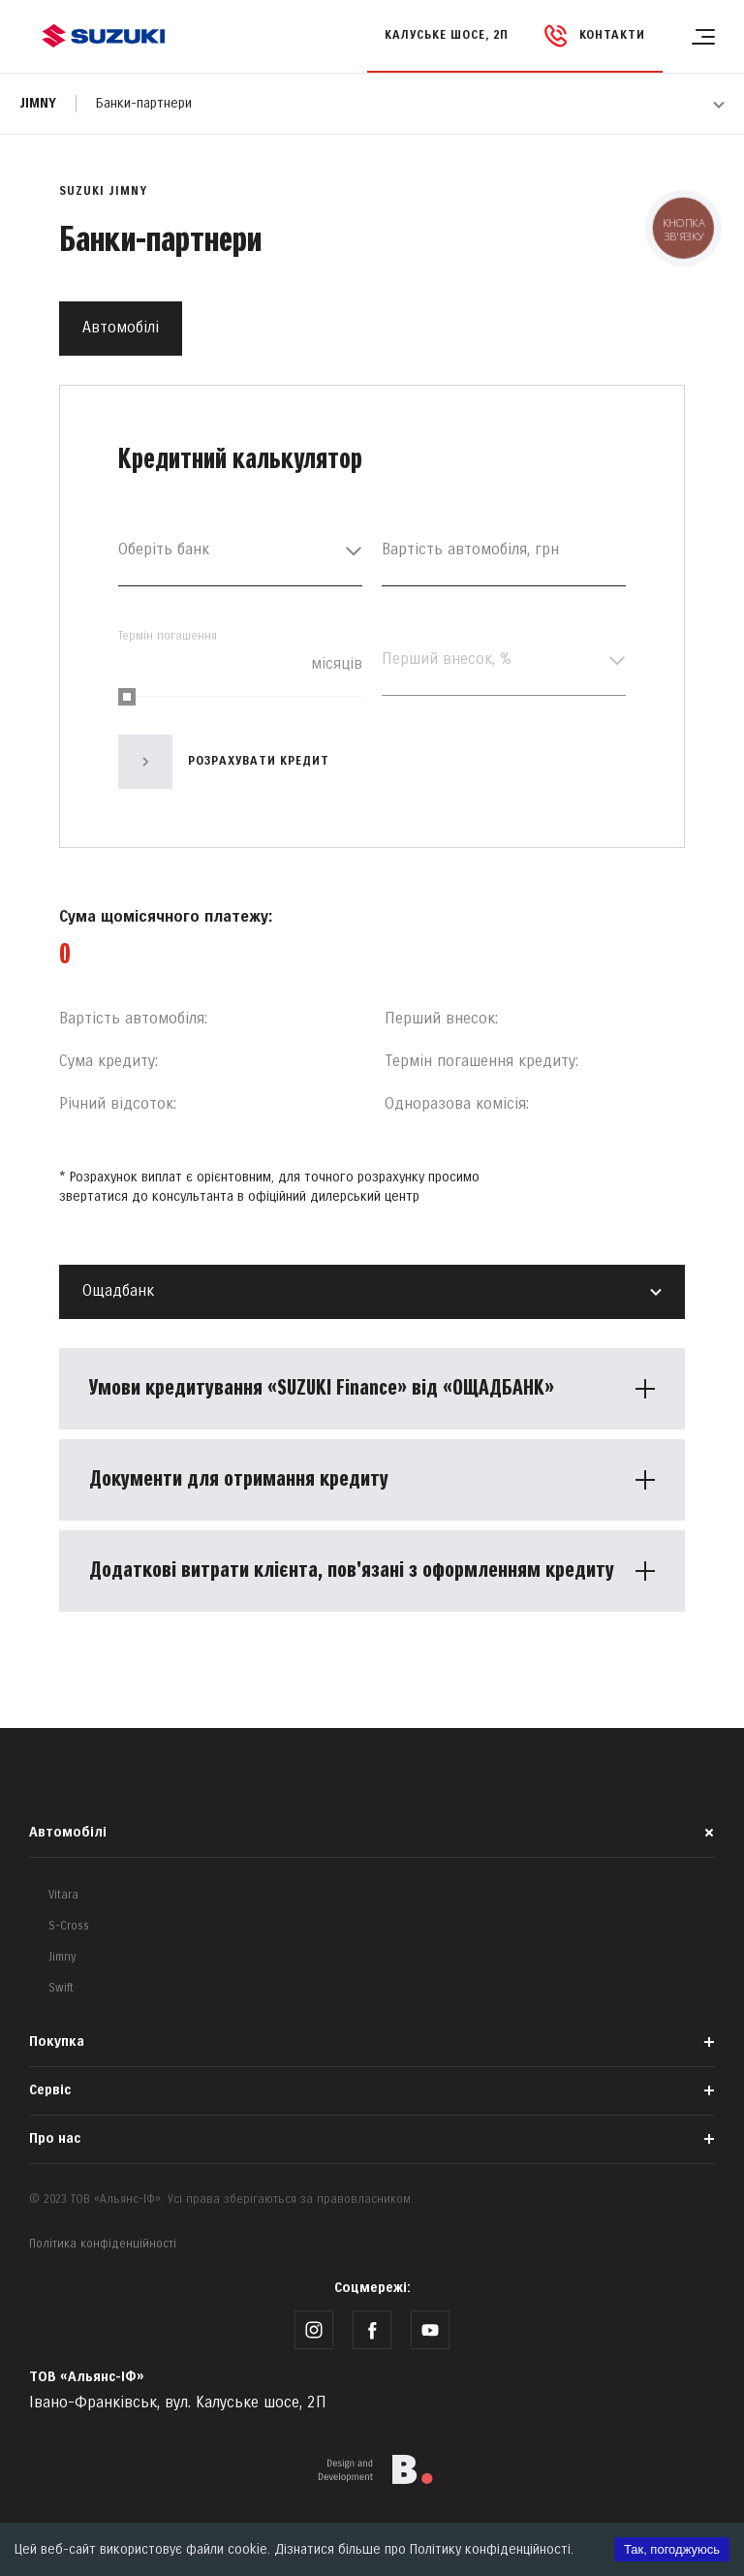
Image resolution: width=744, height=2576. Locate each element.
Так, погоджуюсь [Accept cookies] (672, 2549)
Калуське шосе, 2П (447, 35)
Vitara (63, 1895)
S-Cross (68, 1926)
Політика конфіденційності (102, 2244)
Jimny (37, 103)
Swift (61, 1988)
